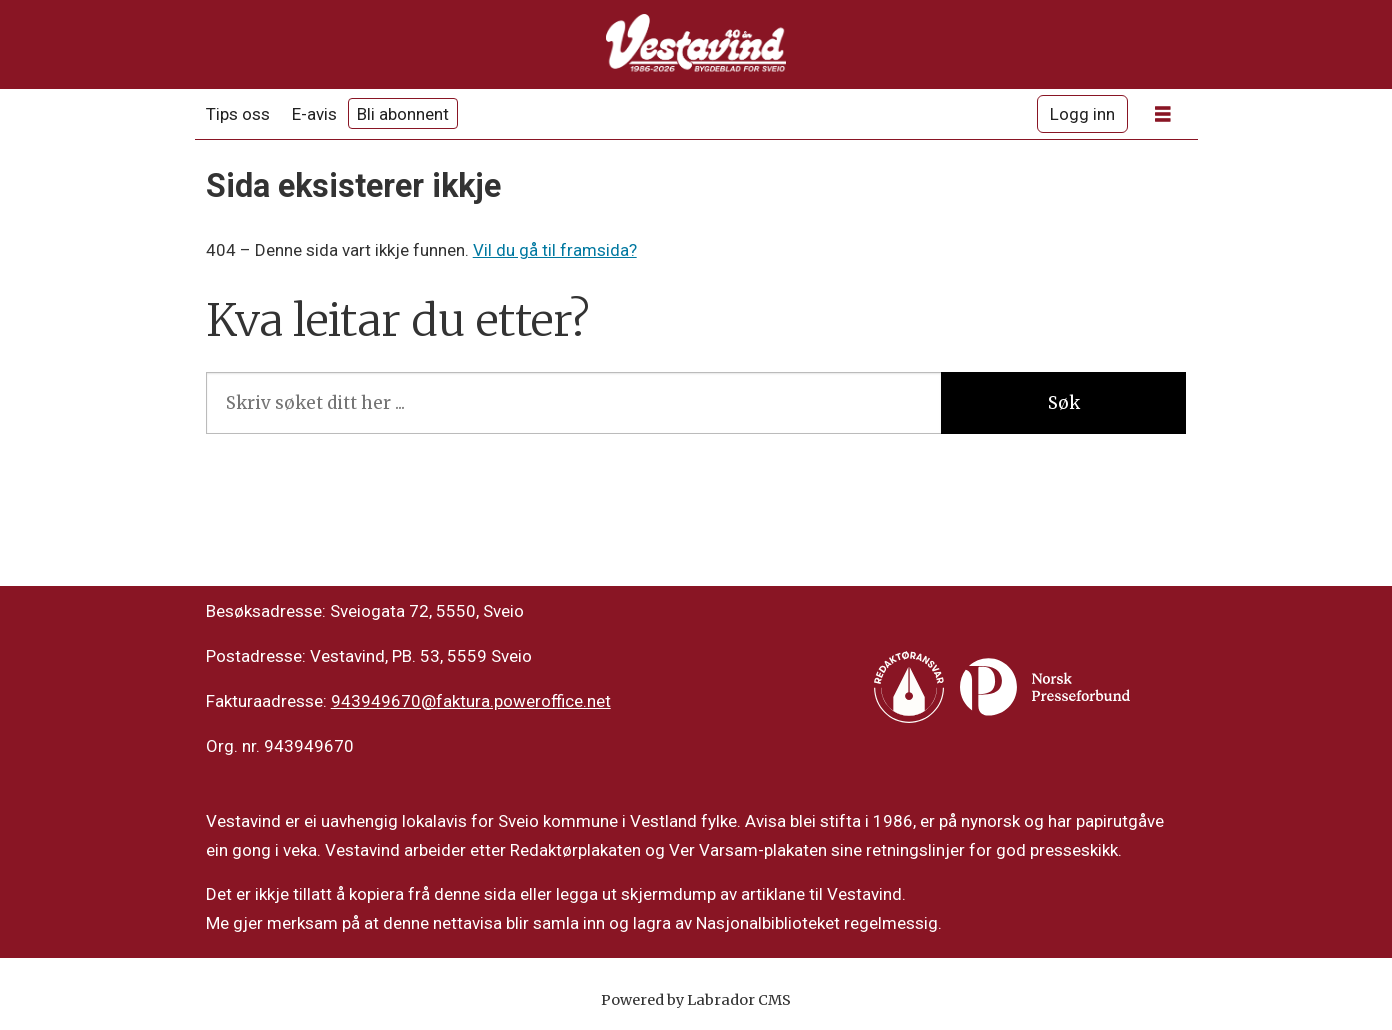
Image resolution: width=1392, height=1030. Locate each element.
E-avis (314, 114)
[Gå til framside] (696, 44)
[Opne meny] (1163, 114)
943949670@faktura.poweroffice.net (471, 701)
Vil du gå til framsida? (555, 250)
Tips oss (238, 114)
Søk (1064, 403)
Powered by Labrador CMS (696, 1000)
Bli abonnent (403, 114)
